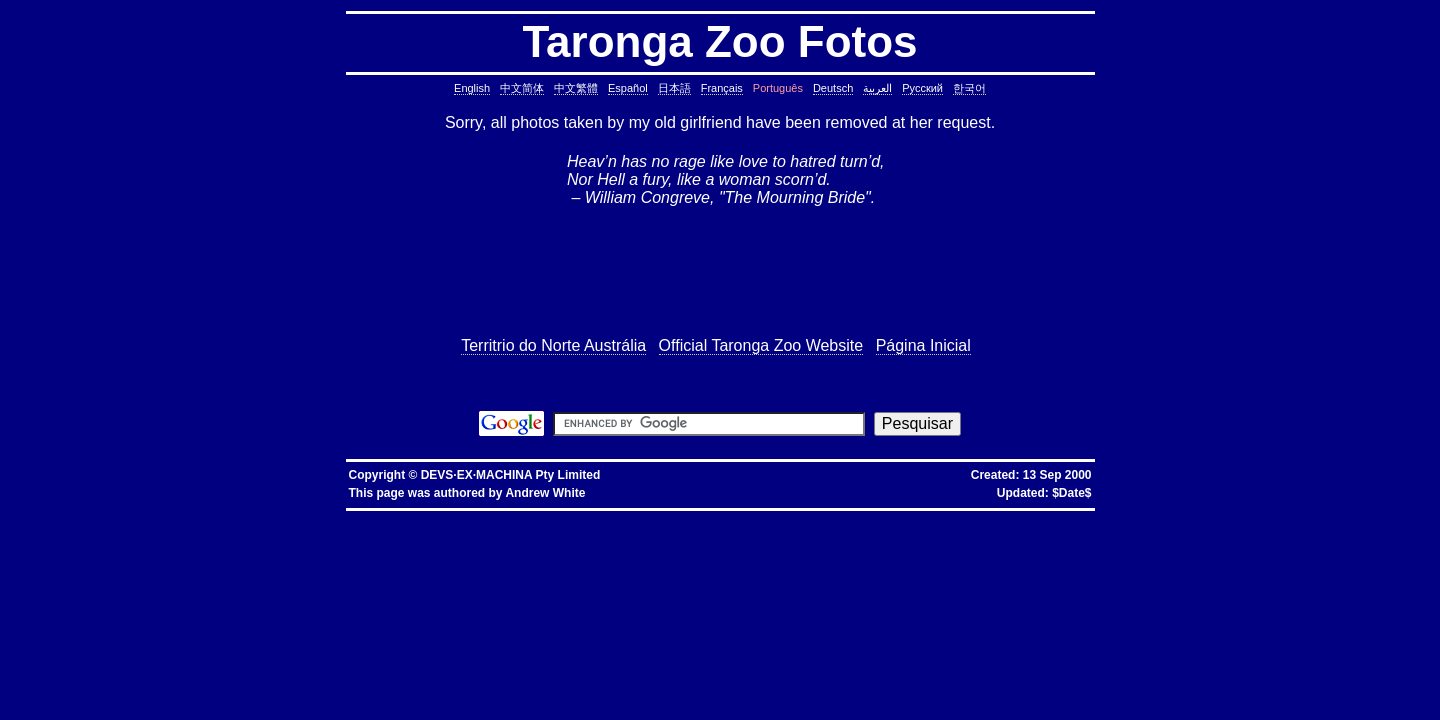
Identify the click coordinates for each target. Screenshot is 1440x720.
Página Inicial (923, 345)
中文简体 (522, 88)
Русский (922, 88)
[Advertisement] (720, 273)
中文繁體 (576, 88)
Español (628, 88)
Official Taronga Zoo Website (761, 345)
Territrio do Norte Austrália (553, 345)
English (472, 88)
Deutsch (833, 88)
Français (722, 88)
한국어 (969, 88)
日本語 (674, 88)
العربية (877, 88)
